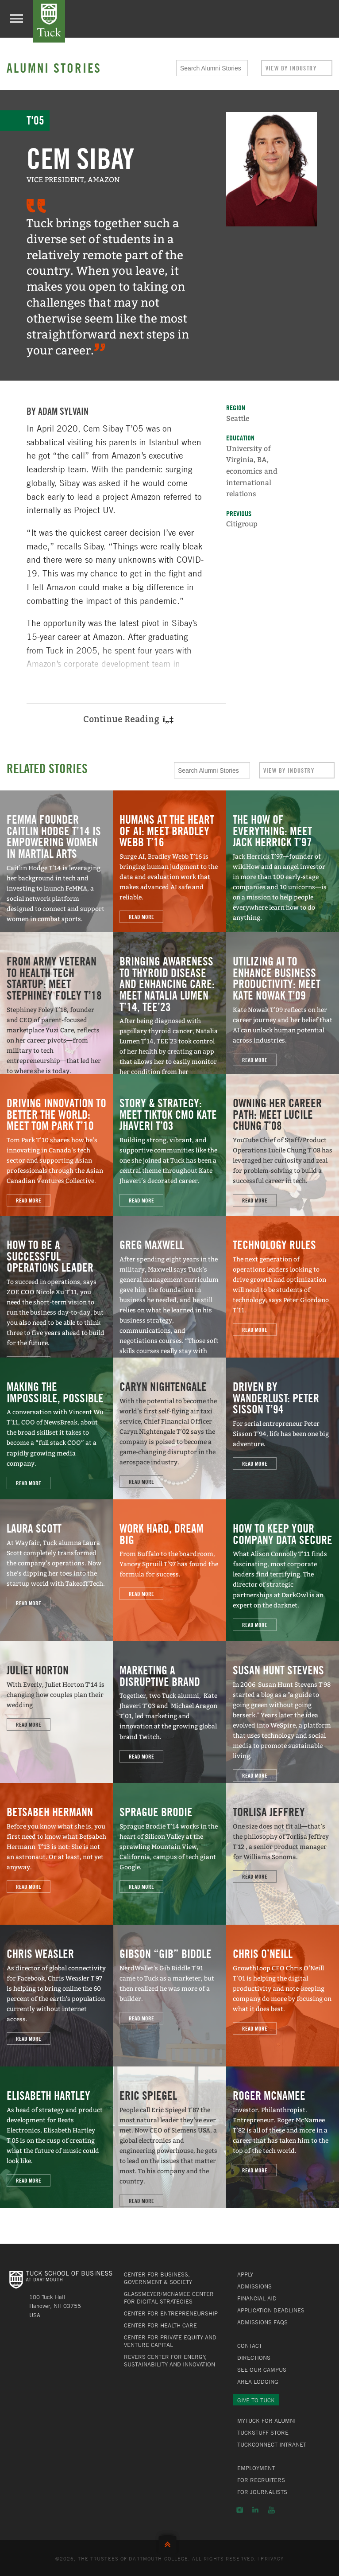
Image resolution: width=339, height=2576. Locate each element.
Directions (253, 2357)
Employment (256, 2467)
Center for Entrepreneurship (171, 2313)
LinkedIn (255, 2510)
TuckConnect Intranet (271, 2444)
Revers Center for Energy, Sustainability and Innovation (169, 2360)
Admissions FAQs (262, 2322)
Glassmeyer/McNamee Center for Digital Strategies (169, 2297)
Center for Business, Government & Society (158, 2278)
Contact (249, 2345)
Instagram (239, 2510)
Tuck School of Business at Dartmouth (49, 21)
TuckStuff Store (263, 2432)
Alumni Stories (54, 68)
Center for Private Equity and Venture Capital (170, 2341)
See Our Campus (261, 2369)
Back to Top (169, 2542)
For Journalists (262, 2491)
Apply (245, 2274)
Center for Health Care (160, 2325)
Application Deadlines (270, 2310)
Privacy (272, 2558)
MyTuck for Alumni (266, 2420)
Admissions (254, 2286)
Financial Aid (257, 2298)
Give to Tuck (256, 2400)
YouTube (271, 2510)
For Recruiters (261, 2479)
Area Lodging (257, 2381)
